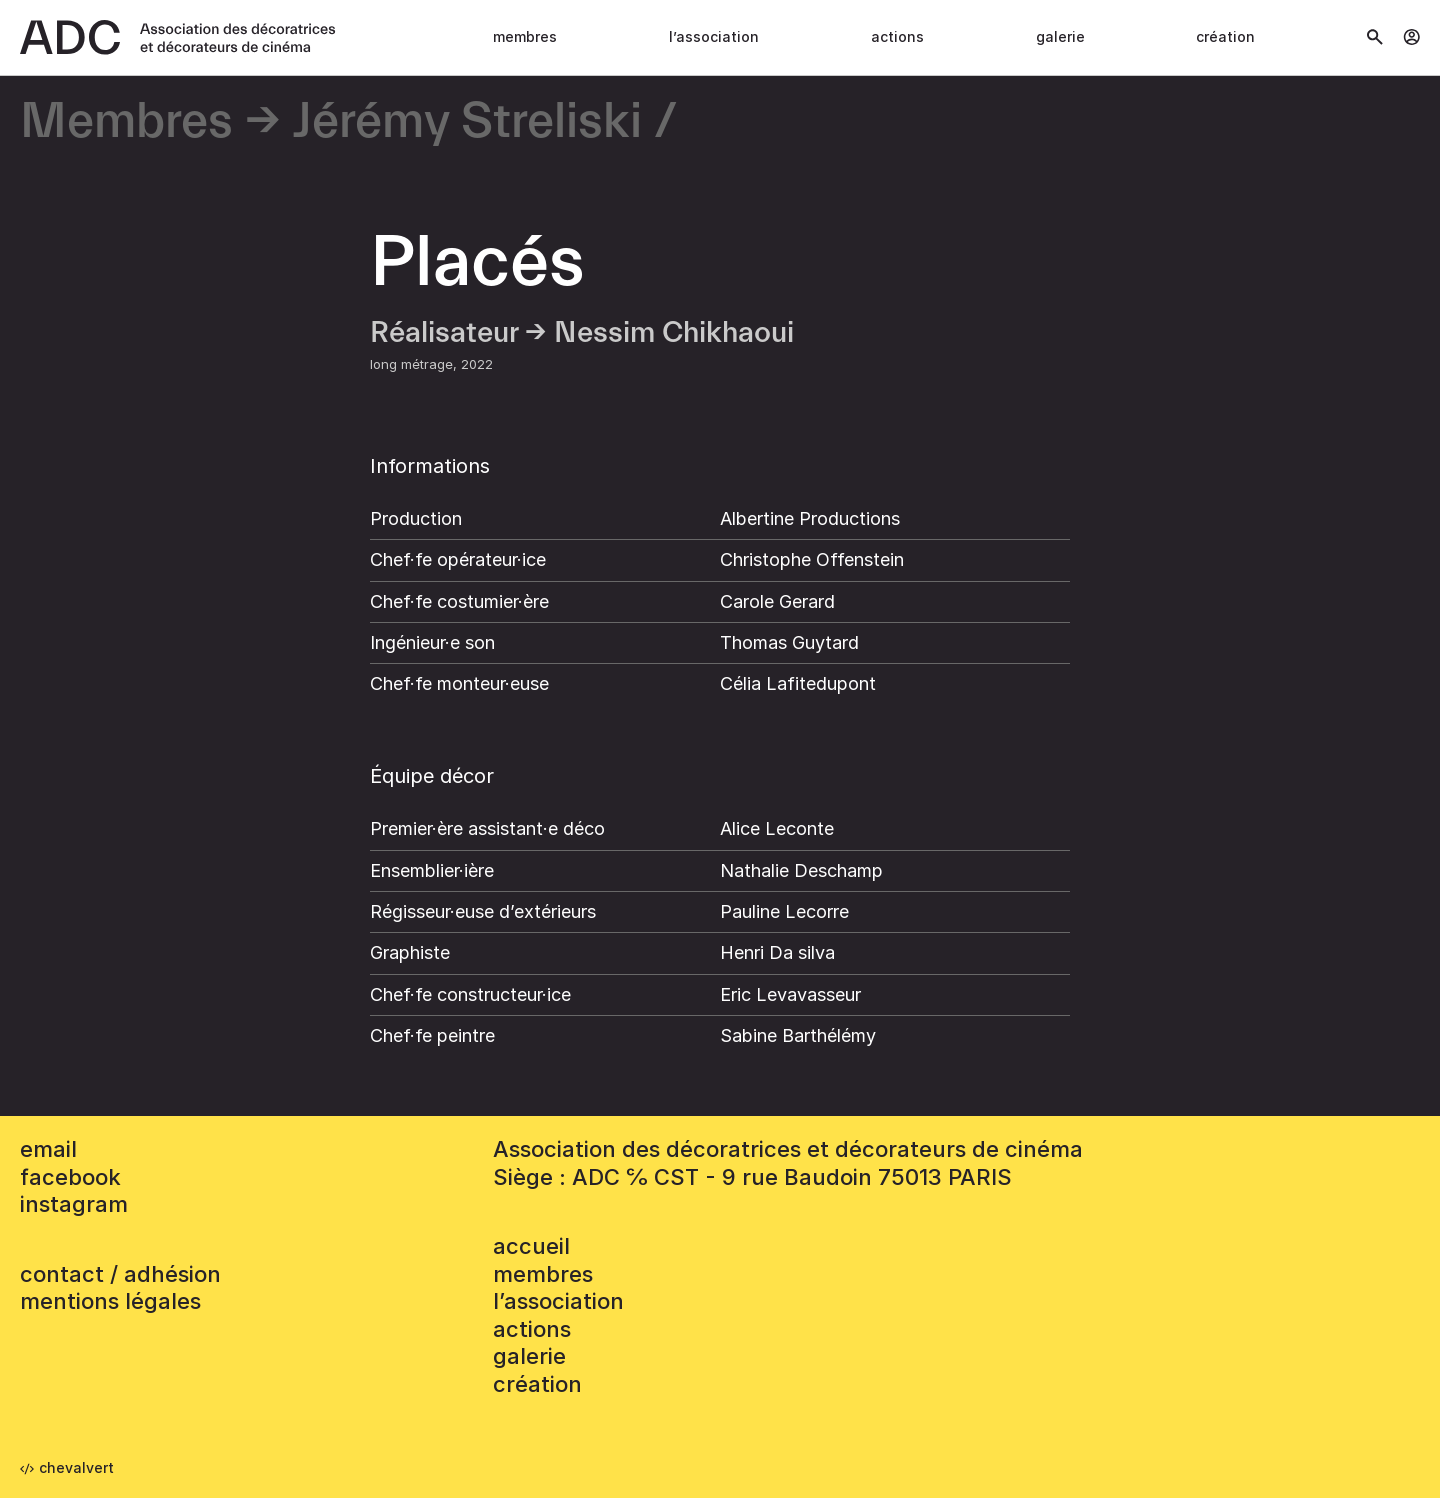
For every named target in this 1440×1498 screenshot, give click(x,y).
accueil (531, 1246)
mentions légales (110, 1301)
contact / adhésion (120, 1274)
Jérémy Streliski (467, 122)
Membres (525, 36)
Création (1225, 36)
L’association (714, 36)
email (48, 1149)
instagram (74, 1204)
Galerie (1060, 36)
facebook (70, 1177)
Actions (897, 36)
